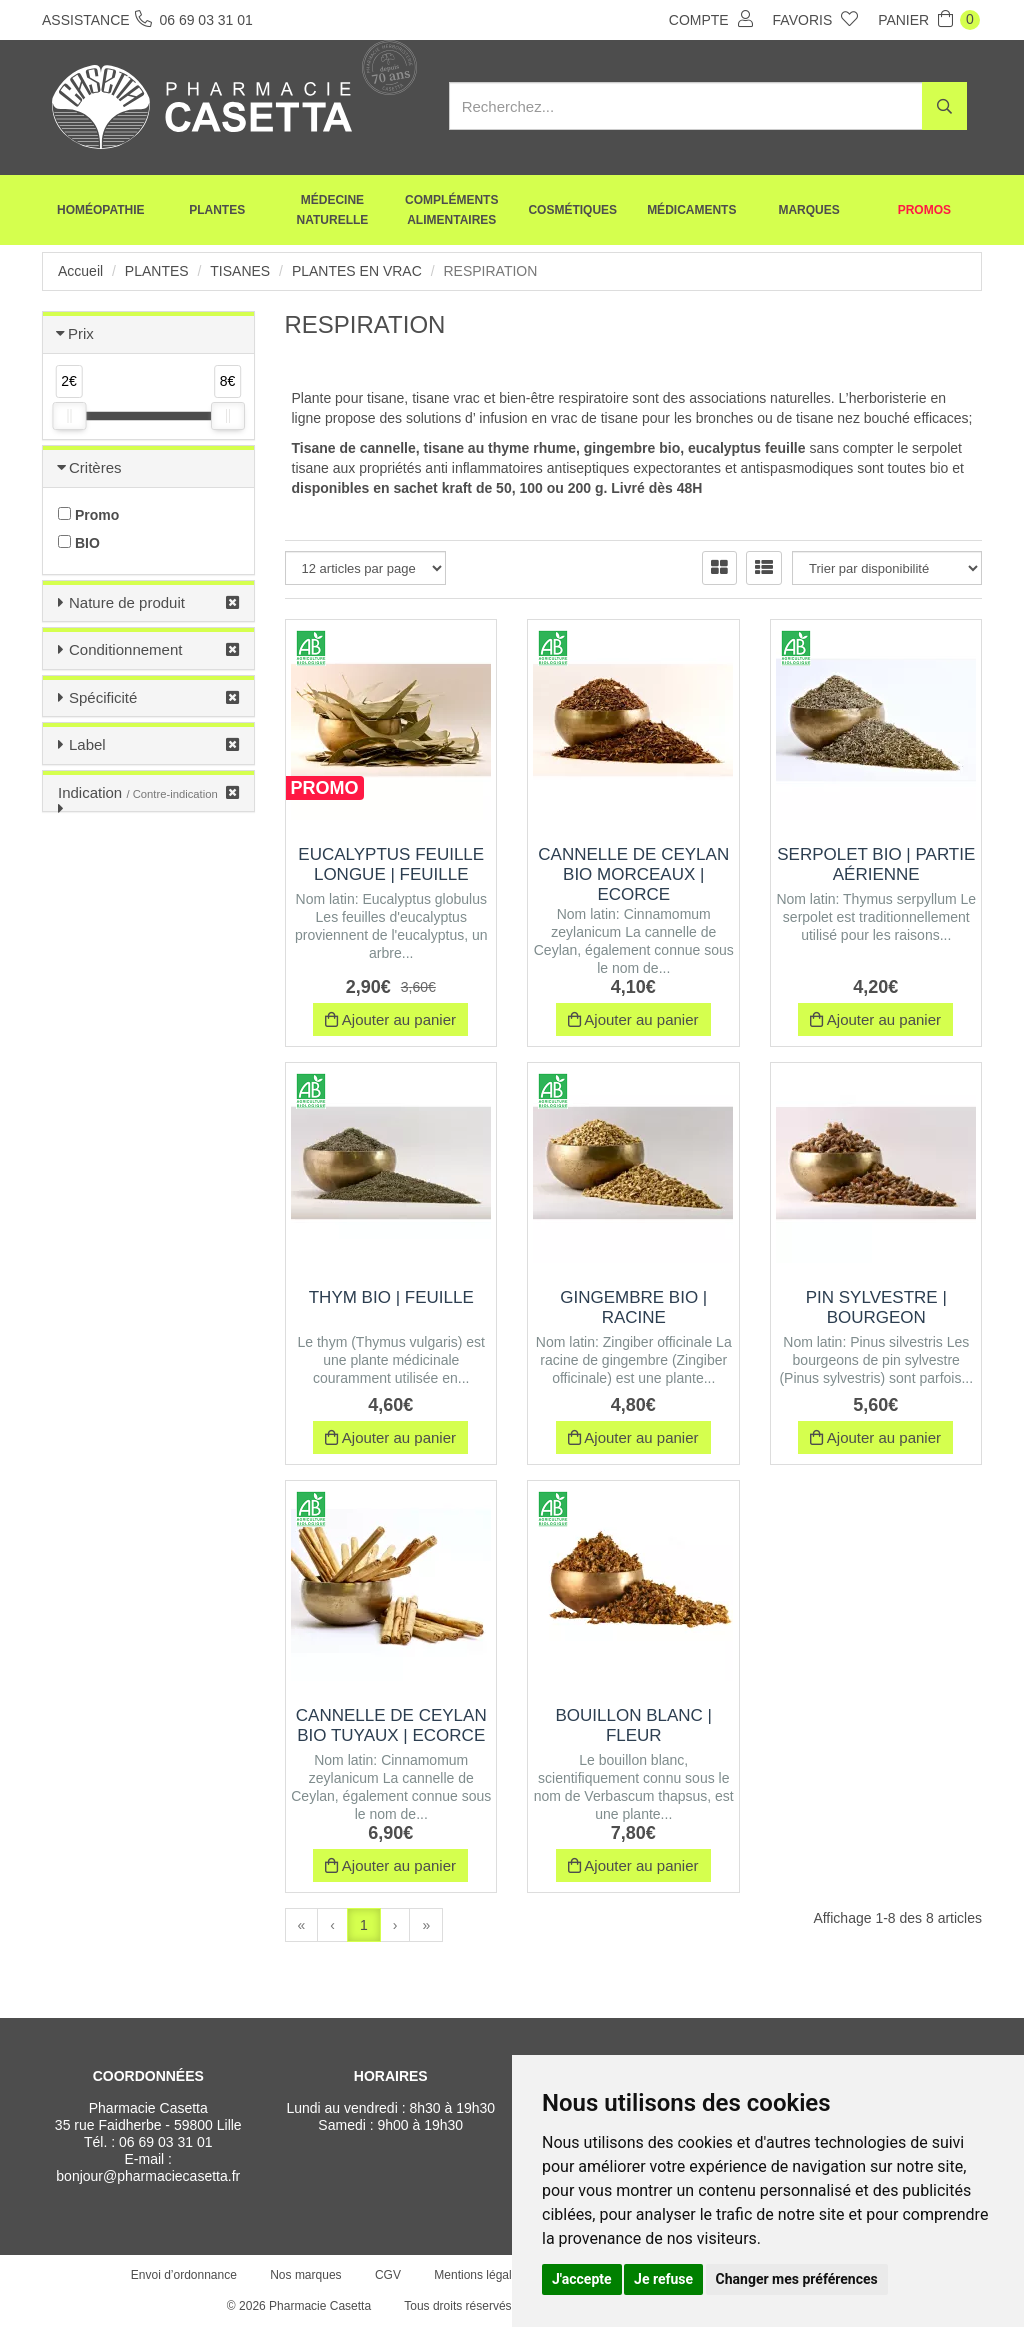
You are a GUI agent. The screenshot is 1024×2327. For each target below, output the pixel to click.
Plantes (217, 210)
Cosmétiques (572, 210)
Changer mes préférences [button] (797, 2279)
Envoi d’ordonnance (184, 2275)
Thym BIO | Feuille (391, 1297)
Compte (711, 19)
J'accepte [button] (582, 2279)
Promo (88, 515)
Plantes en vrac (357, 271)
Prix (81, 333)
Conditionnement (125, 649)
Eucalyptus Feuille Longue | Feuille (391, 864)
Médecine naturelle (333, 210)
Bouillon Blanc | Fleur (633, 1725)
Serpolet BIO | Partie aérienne (876, 864)
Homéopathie (101, 210)
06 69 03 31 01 (165, 2142)
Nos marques (305, 2275)
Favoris (816, 19)
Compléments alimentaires (451, 210)
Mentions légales (479, 2275)
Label (87, 744)
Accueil (80, 271)
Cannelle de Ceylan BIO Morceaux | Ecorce (633, 874)
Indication (138, 792)
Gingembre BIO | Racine (633, 1307)
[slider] (69, 416)
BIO (79, 543)
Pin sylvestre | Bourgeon (876, 1307)
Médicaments (691, 210)
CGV (388, 2275)
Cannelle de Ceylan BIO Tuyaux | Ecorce (391, 1725)
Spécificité (103, 697)
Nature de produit (127, 602)
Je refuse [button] (663, 2279)
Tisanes (240, 271)
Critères (95, 467)
